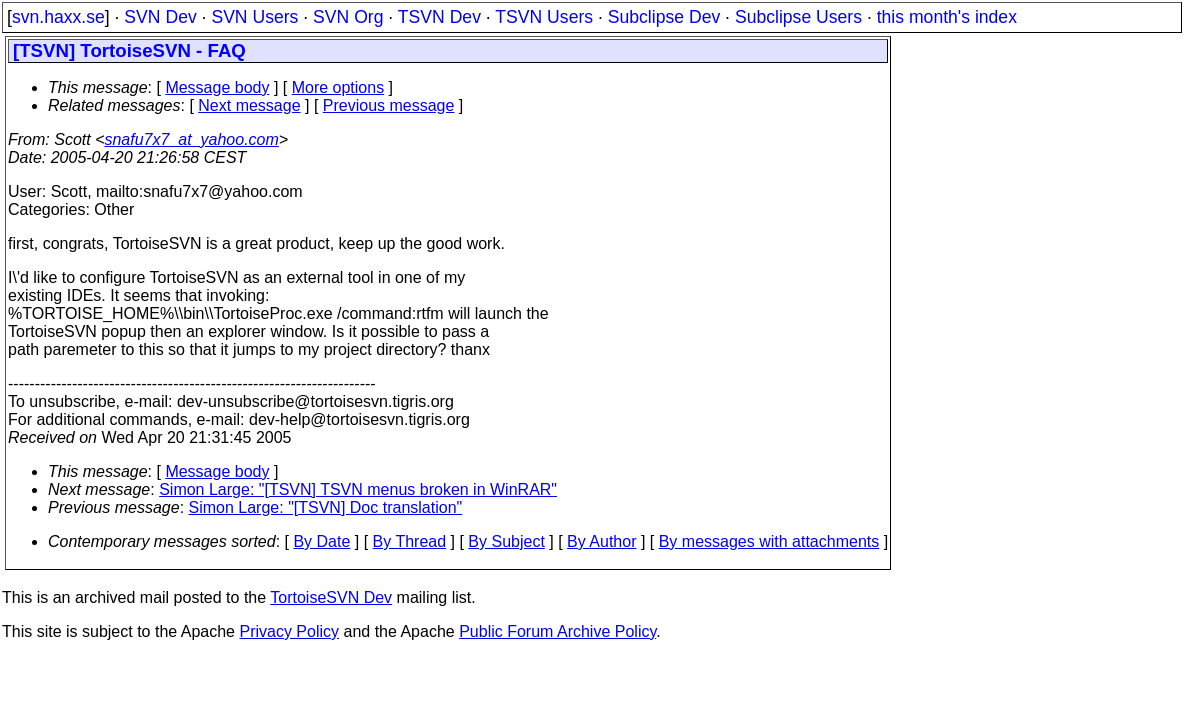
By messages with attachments (769, 541)
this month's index (947, 17)
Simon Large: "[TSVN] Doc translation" (326, 507)
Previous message (389, 105)
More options (338, 87)
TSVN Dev (439, 17)
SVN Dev (160, 17)
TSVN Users (544, 17)
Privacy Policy (289, 631)
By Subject (506, 541)
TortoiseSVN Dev (331, 597)
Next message (249, 105)
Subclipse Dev (664, 17)
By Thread (410, 541)
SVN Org (348, 17)
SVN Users (254, 17)
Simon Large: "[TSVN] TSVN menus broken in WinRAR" (358, 489)
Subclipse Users (798, 17)
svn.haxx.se (58, 17)
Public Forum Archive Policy (557, 631)
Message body (217, 87)
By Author (601, 541)
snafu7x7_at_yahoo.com (191, 139)
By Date (321, 541)
